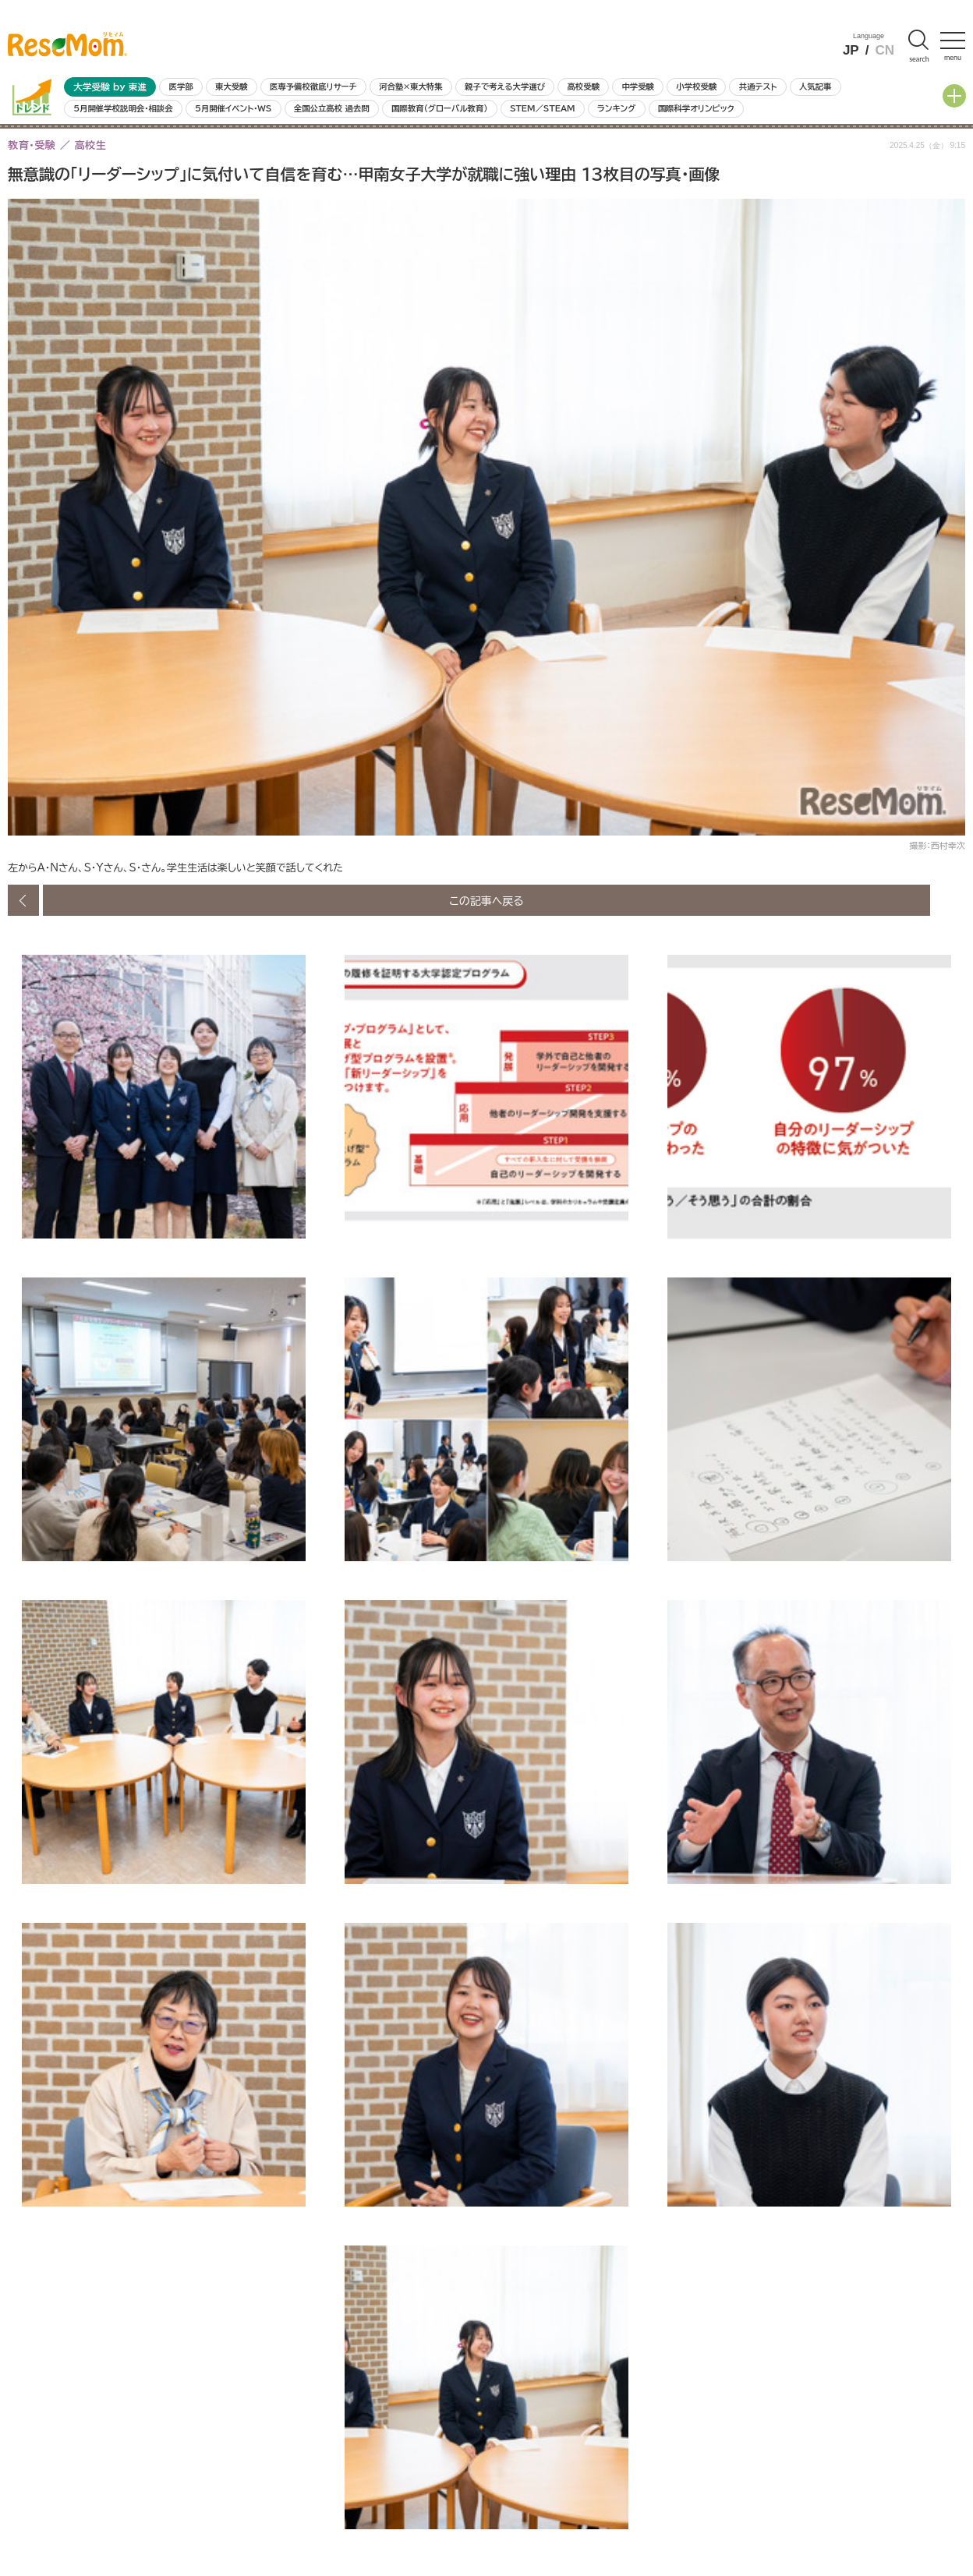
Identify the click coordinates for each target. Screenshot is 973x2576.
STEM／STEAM (542, 108)
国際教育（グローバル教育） (439, 108)
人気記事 (815, 86)
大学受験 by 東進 (110, 87)
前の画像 (23, 900)
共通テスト (758, 86)
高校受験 (583, 86)
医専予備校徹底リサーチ (313, 86)
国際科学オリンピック (696, 108)
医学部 (181, 86)
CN (884, 50)
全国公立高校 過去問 (332, 108)
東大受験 (231, 86)
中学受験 (637, 86)
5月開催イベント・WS (233, 108)
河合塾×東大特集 (410, 86)
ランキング (616, 108)
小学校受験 (696, 86)
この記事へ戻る (486, 900)
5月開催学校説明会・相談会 (122, 108)
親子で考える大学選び (505, 86)
